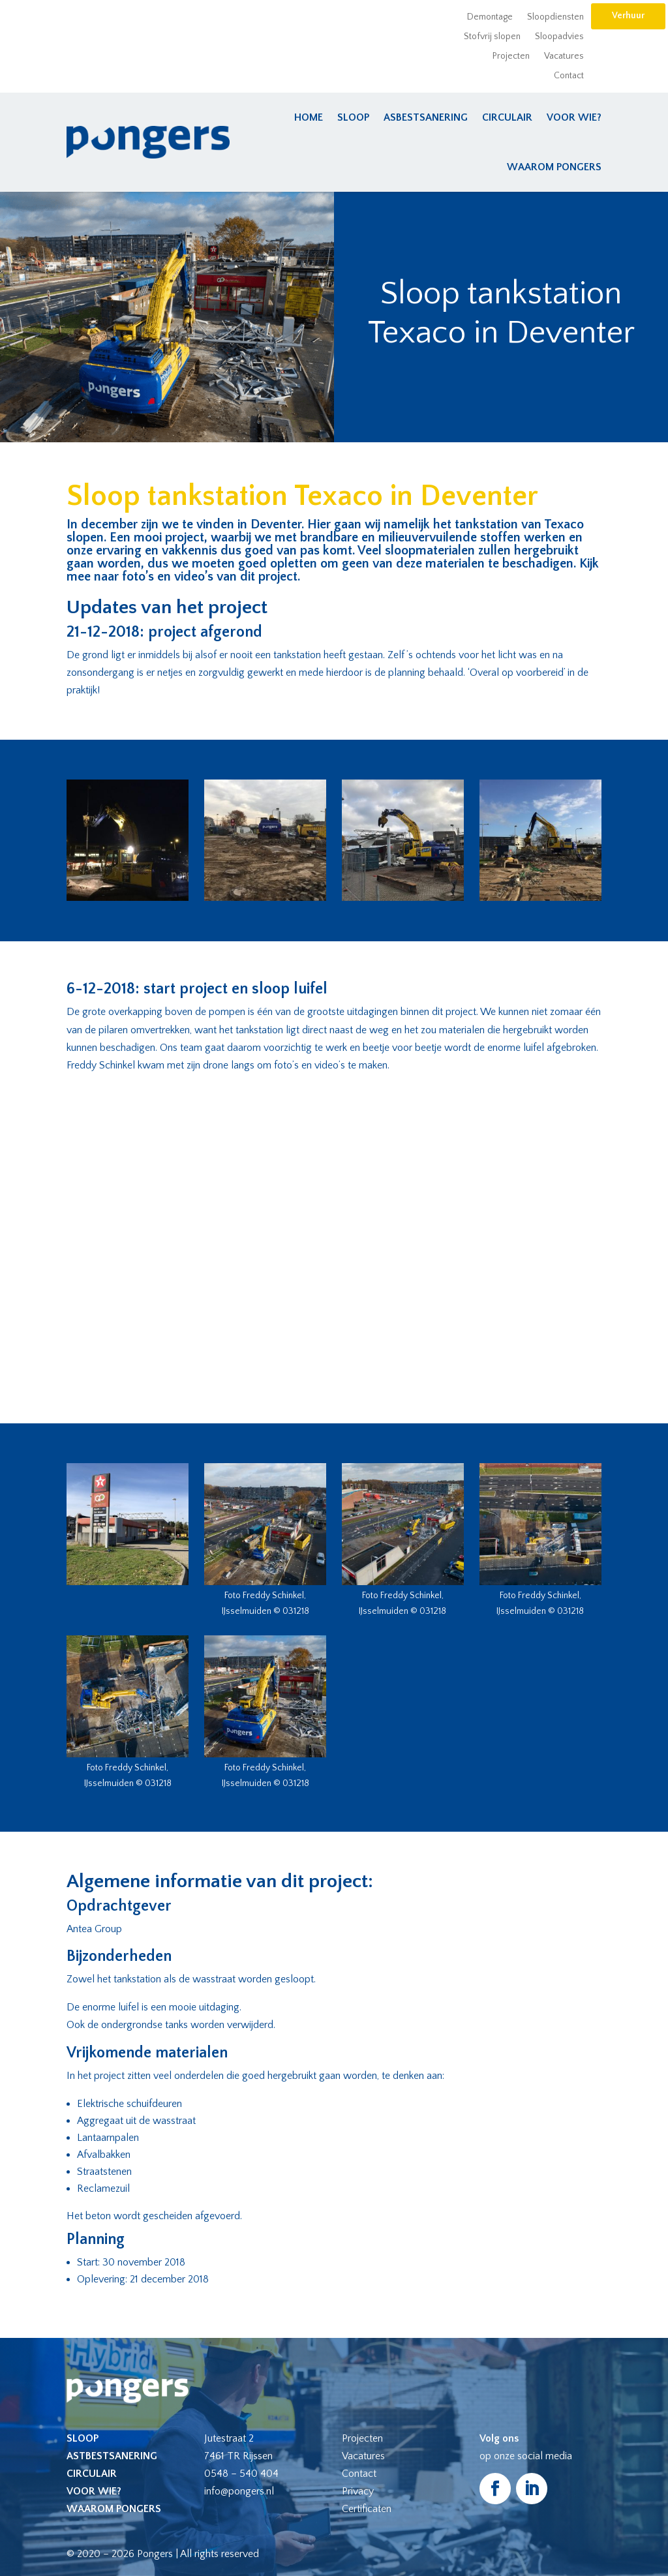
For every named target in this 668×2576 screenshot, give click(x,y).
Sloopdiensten (555, 17)
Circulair (507, 117)
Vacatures (564, 56)
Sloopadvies (559, 37)
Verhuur (628, 15)
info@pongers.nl (239, 2491)
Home (308, 117)
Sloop (353, 117)
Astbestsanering (112, 2456)
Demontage (490, 17)
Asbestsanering (426, 117)
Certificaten (366, 2509)
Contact (569, 76)
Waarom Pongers (554, 167)
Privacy (358, 2491)
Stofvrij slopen (492, 37)
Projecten (511, 56)
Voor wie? (574, 117)
